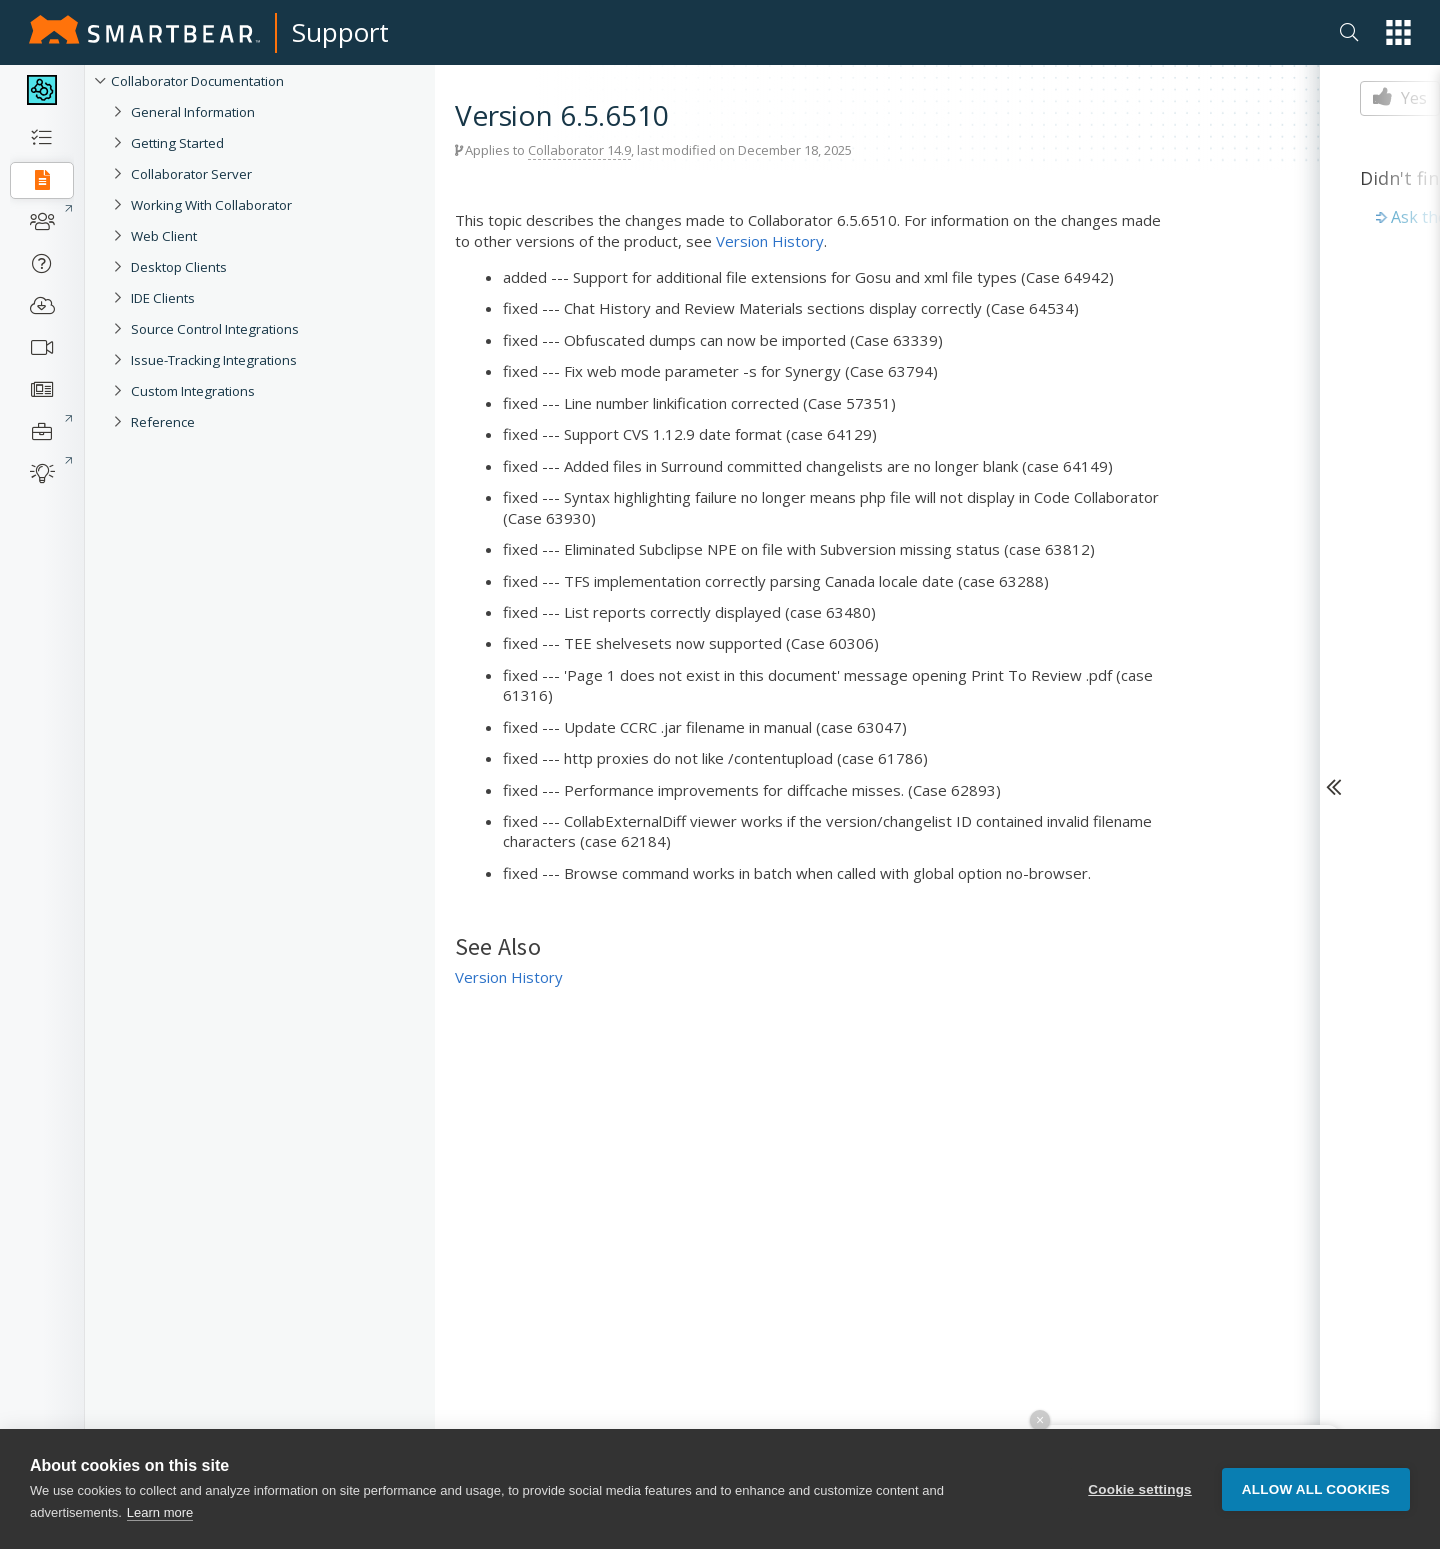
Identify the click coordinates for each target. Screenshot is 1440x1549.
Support (340, 32)
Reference (163, 422)
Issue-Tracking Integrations (214, 360)
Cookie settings (1140, 1489)
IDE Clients (163, 298)
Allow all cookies (1316, 1489)
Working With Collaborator (211, 205)
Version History (770, 241)
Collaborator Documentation (197, 81)
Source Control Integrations (215, 329)
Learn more (160, 1512)
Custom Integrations (193, 391)
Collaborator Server (191, 174)
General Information (193, 112)
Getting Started (177, 143)
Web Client (164, 236)
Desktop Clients (179, 267)
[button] (1398, 32)
